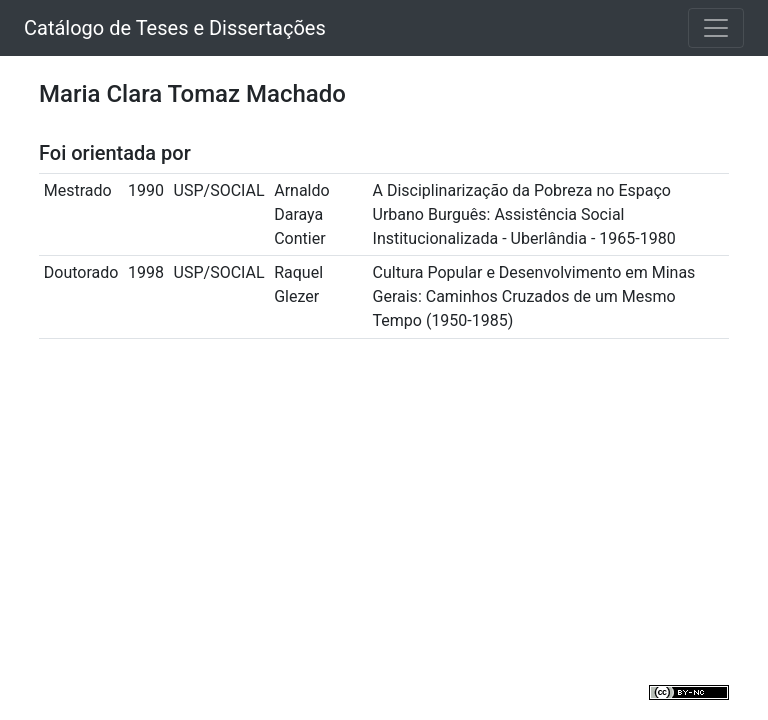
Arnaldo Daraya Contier (301, 214)
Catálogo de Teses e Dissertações (175, 28)
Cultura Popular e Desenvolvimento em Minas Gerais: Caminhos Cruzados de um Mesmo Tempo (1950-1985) (534, 296)
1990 (146, 190)
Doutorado (81, 272)
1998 (146, 272)
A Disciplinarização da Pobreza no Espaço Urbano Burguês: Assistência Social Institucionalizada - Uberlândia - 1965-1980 (524, 214)
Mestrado (78, 190)
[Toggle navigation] (716, 28)
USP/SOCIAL (219, 190)
